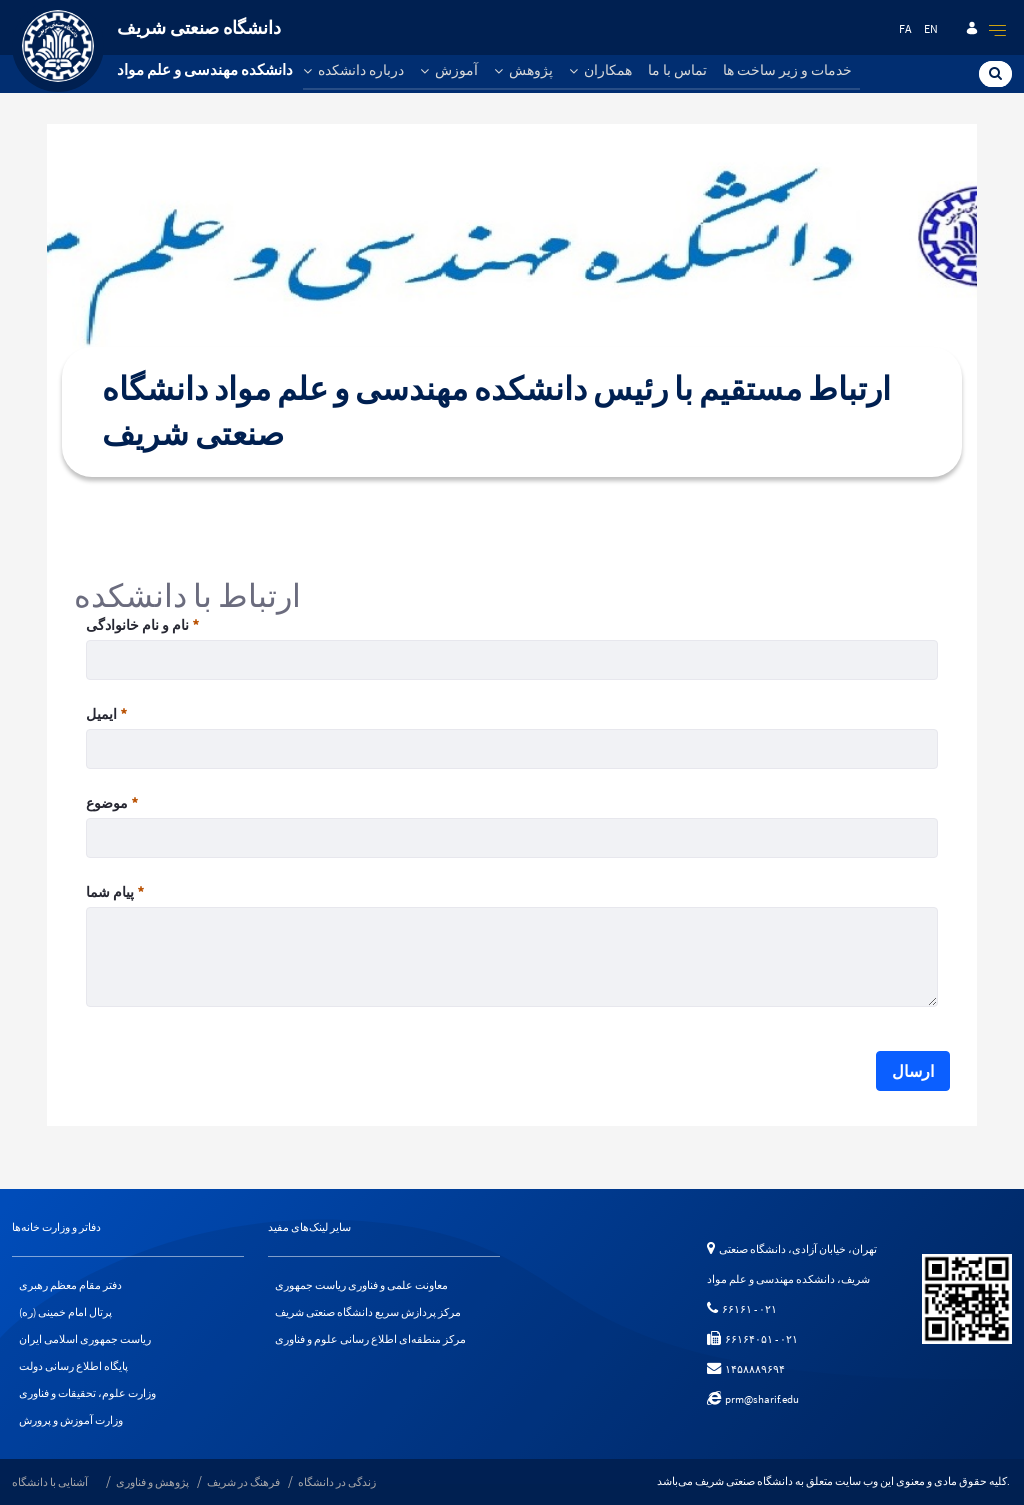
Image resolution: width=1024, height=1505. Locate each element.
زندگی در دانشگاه (337, 1482)
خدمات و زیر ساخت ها (787, 70)
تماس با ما (677, 70)
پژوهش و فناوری (152, 1482)
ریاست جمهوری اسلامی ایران (85, 1339)
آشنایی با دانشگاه (50, 1482)
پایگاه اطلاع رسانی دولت (73, 1366)
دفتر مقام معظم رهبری (70, 1285)
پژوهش (523, 70)
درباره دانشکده (353, 70)
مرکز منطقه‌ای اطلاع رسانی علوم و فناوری (370, 1339)
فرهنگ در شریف (243, 1482)
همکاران (600, 70)
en (931, 28)
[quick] (998, 30)
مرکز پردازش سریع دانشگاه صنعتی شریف (368, 1312)
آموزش (449, 70)
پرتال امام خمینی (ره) (65, 1312)
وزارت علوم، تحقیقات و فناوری (87, 1393)
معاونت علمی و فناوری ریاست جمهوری (361, 1285)
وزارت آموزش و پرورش (71, 1420)
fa (905, 28)
